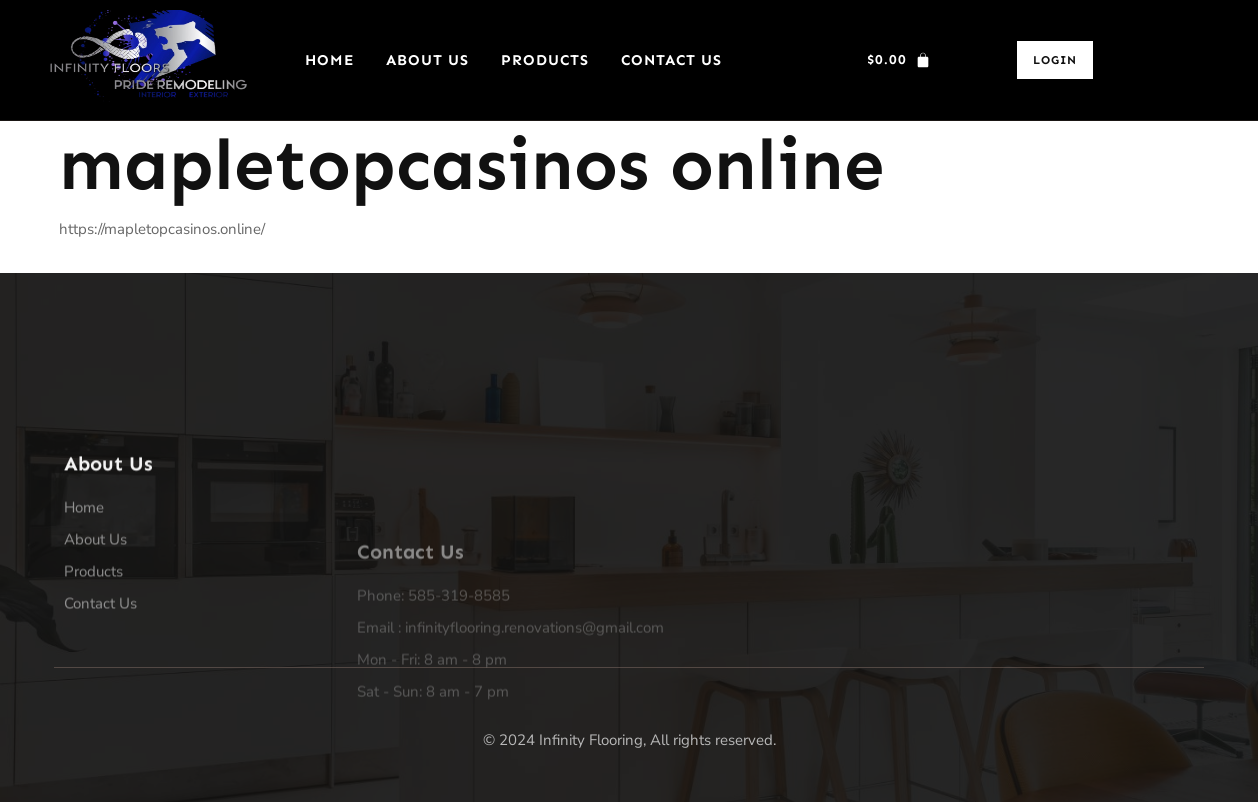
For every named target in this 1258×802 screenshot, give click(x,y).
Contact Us (671, 60)
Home (329, 60)
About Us (427, 60)
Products (545, 60)
